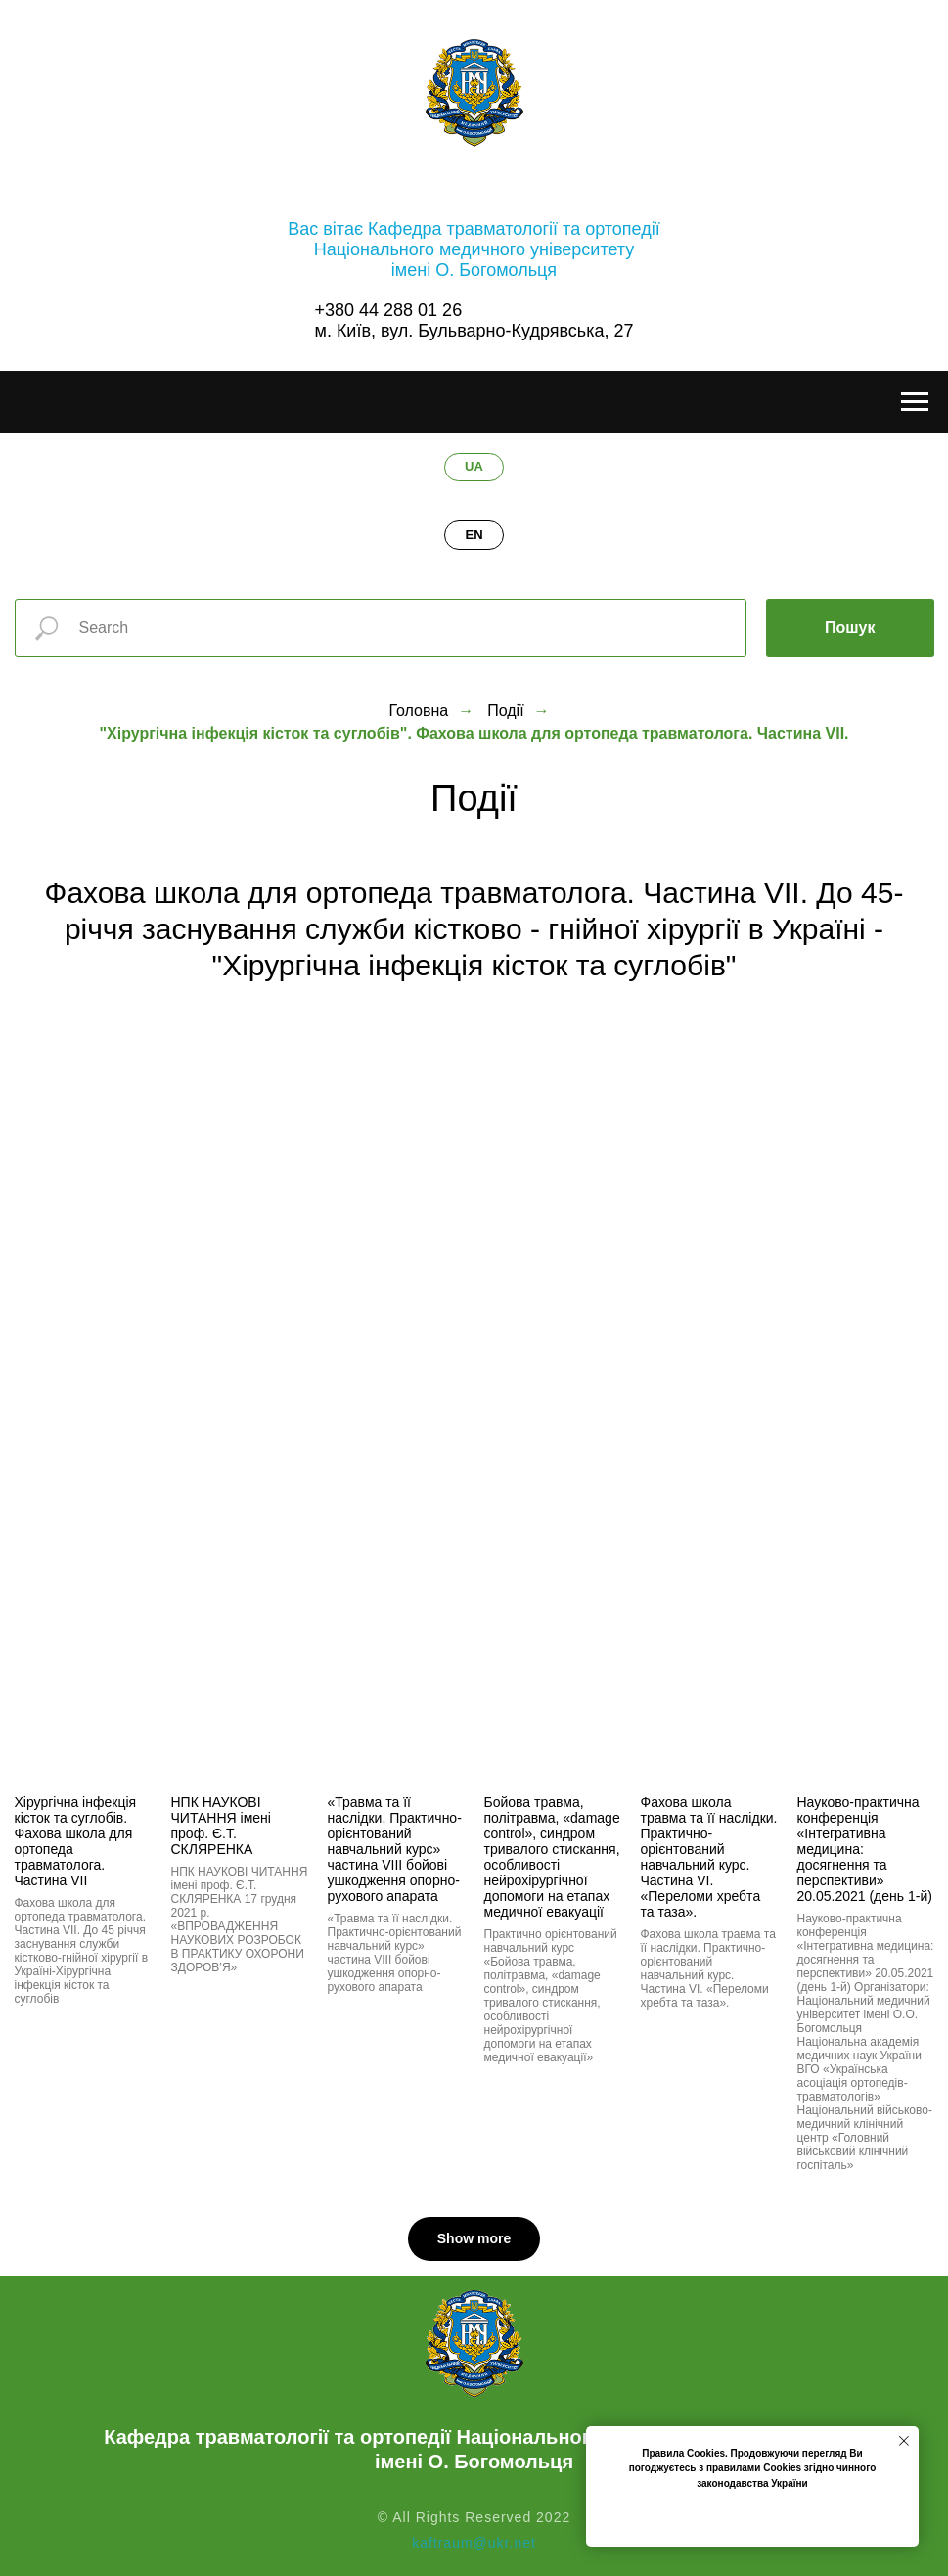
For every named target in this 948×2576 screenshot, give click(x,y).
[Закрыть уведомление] (904, 2441)
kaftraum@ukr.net (474, 2543)
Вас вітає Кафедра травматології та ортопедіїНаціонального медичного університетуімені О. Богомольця (473, 249)
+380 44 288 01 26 (389, 310)
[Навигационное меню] (914, 402)
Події (505, 710)
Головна (418, 710)
